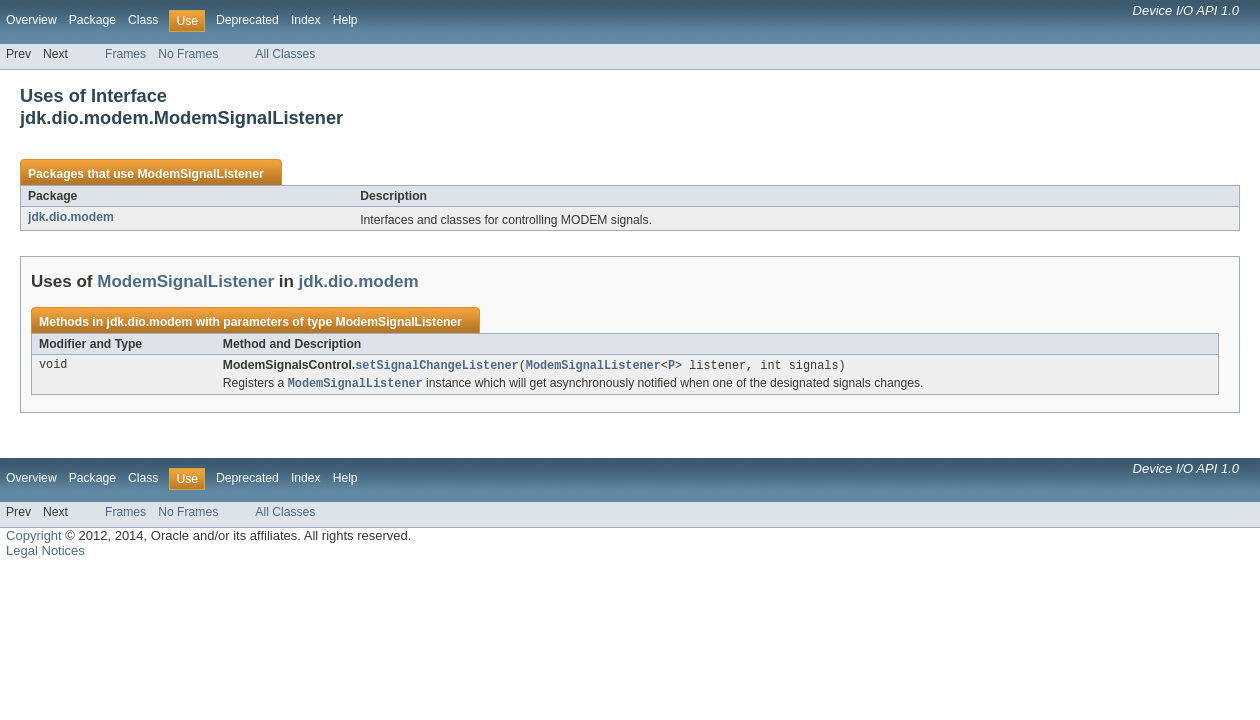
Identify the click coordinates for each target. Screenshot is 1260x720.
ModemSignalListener (200, 174)
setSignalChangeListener (436, 366)
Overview (31, 20)
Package (92, 20)
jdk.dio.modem (71, 217)
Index (306, 20)
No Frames (188, 54)
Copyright (34, 537)
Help (345, 20)
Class (143, 20)
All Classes (285, 54)
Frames (125, 54)
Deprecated (247, 20)
